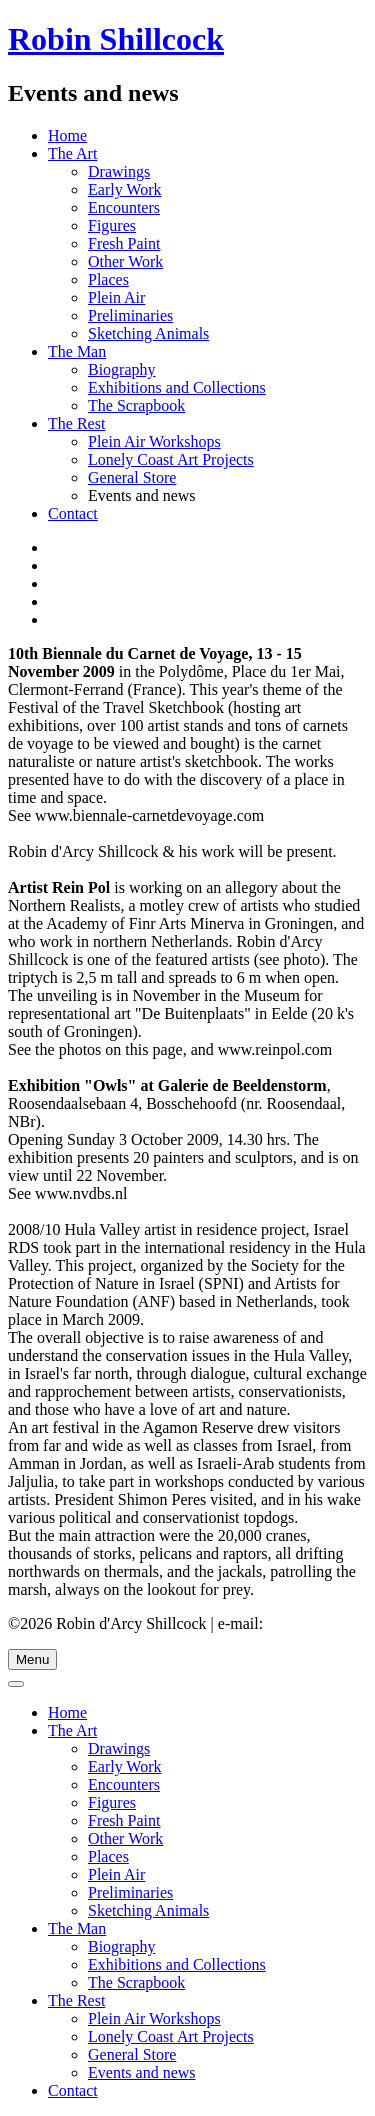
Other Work (125, 261)
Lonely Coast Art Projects (171, 459)
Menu (32, 1659)
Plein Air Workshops (154, 441)
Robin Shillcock (116, 39)
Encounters (124, 207)
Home (67, 135)
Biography (122, 369)
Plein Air (116, 297)
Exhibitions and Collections (177, 387)
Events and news (142, 2072)
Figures (112, 225)
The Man (77, 351)
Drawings (119, 171)
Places (108, 279)
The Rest (76, 423)
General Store (132, 477)
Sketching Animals (148, 333)
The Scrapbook (136, 405)
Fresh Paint (124, 243)
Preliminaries (130, 315)
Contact (73, 513)
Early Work (125, 189)
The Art (72, 153)
